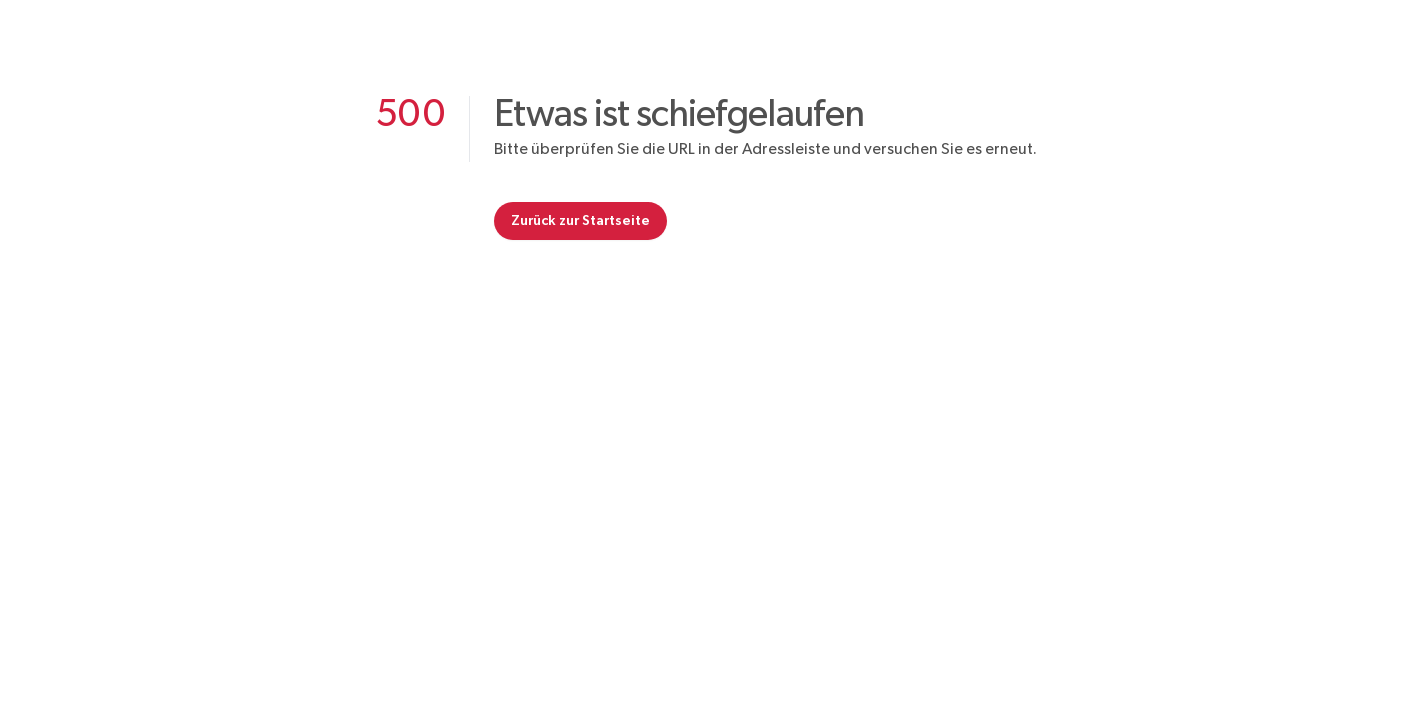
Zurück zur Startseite (580, 220)
